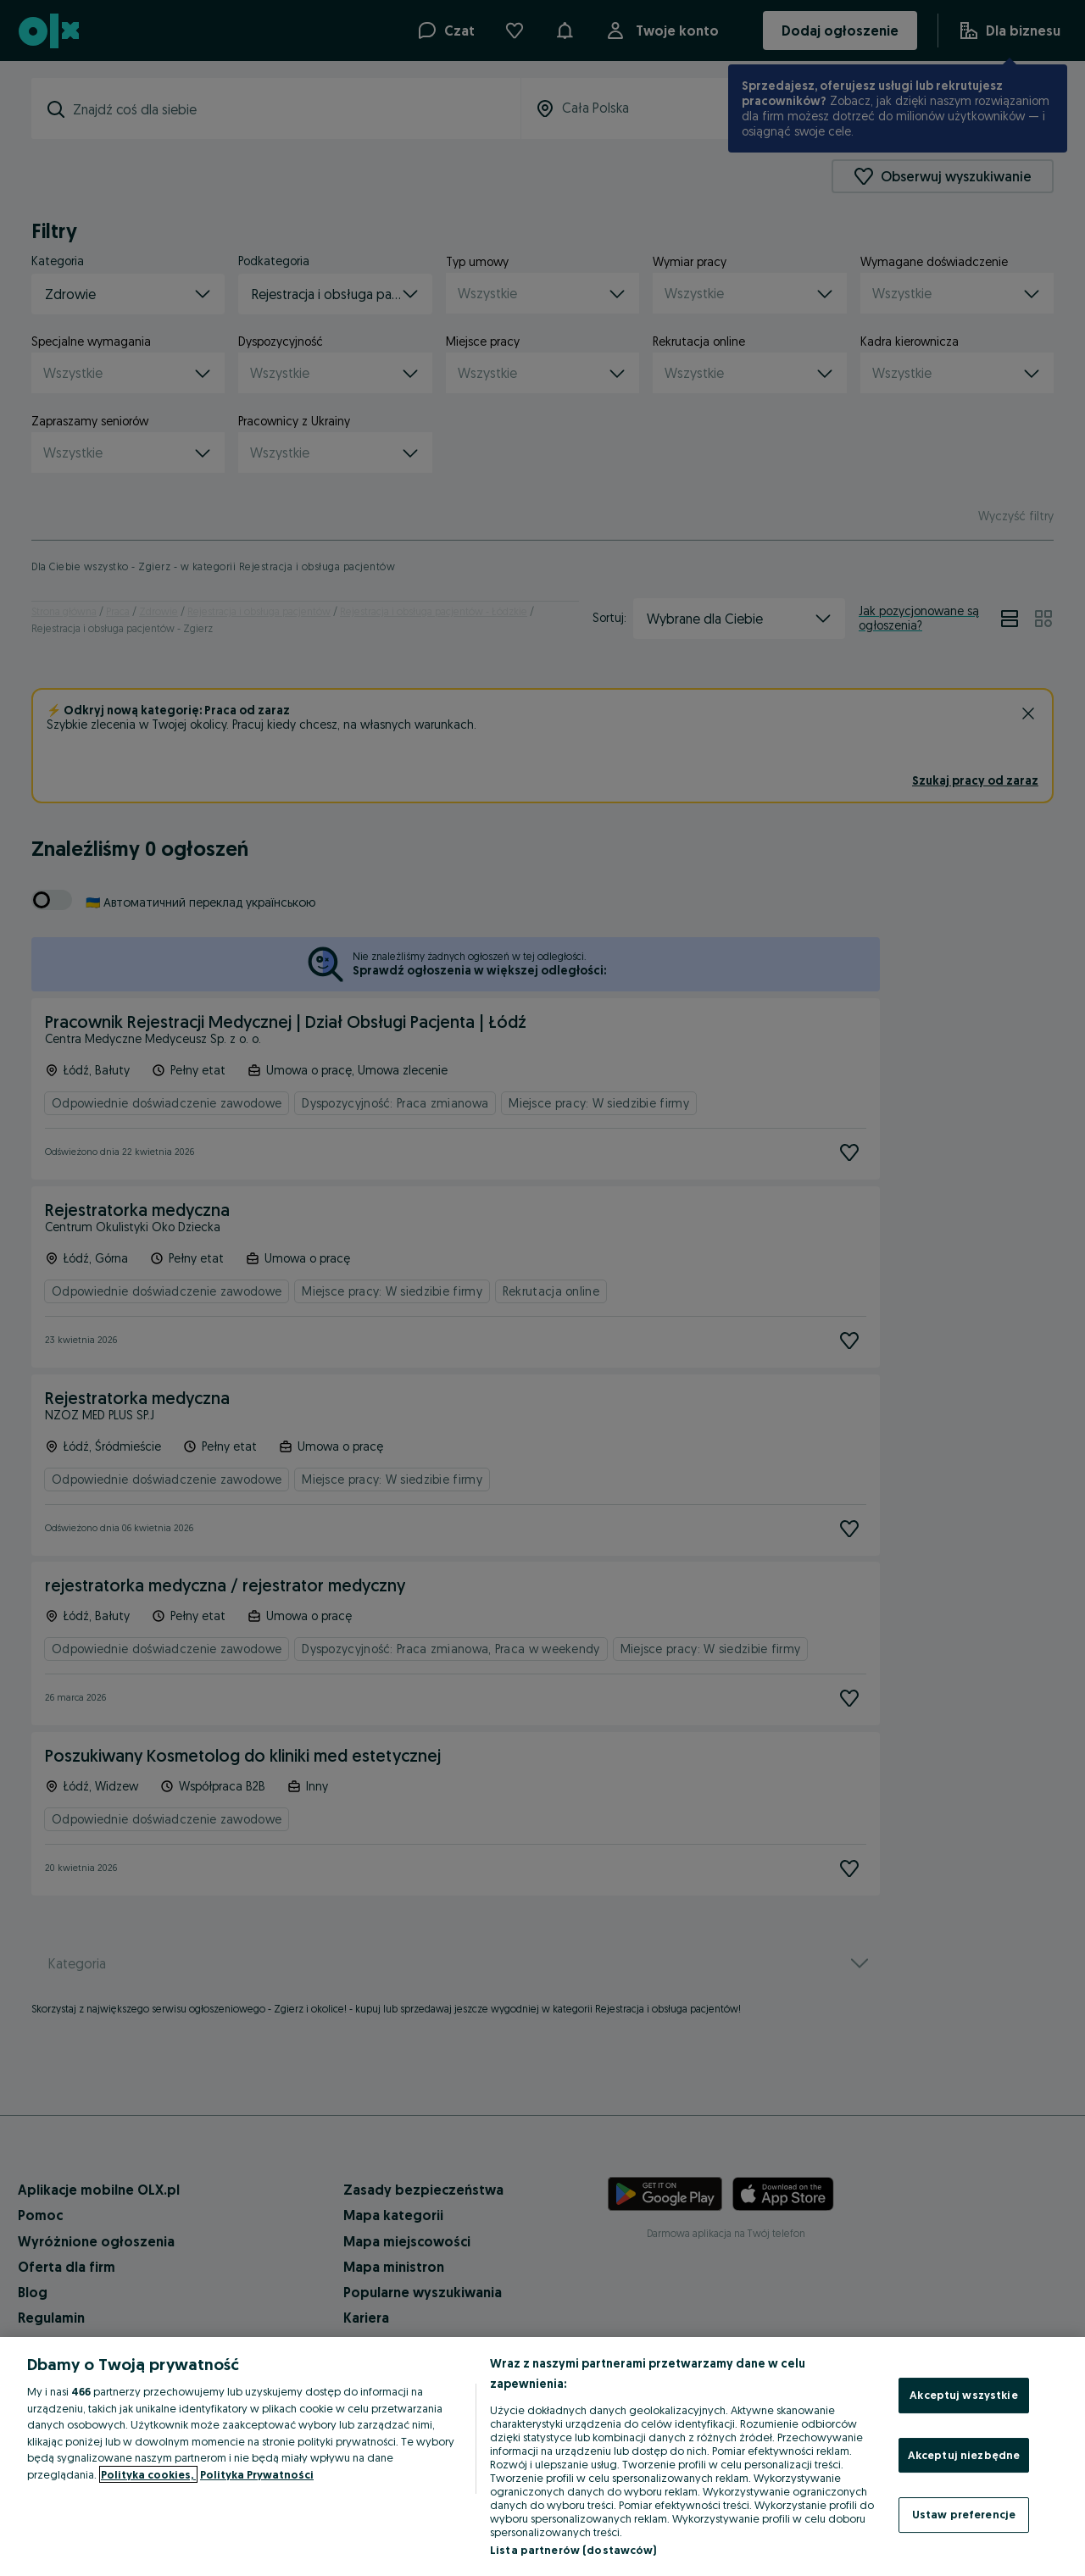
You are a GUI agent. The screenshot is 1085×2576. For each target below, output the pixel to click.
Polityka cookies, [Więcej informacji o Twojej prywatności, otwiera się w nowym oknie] (148, 2474)
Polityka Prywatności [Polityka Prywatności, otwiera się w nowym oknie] (257, 2474)
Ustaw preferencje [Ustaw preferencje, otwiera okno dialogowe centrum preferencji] (963, 2514)
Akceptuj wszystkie (963, 2394)
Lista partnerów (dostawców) (573, 2550)
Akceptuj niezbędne (964, 2455)
